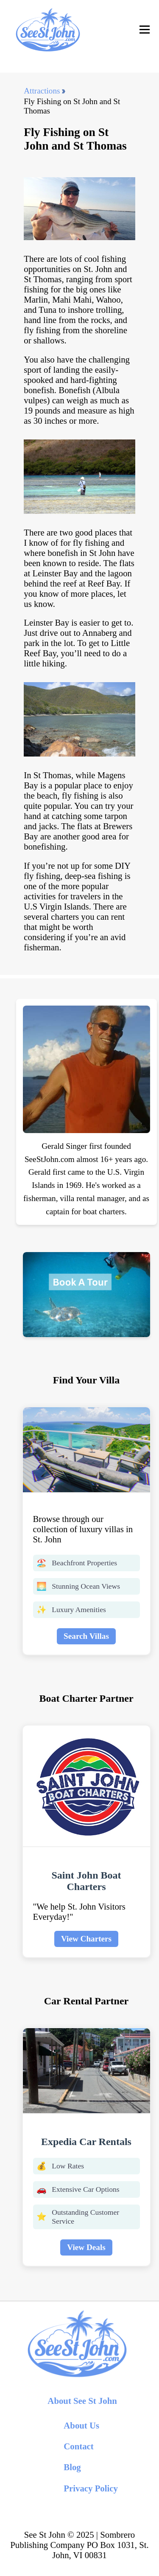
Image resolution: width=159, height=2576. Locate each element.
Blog (72, 2467)
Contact (78, 2446)
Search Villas (86, 1636)
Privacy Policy (91, 2488)
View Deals (86, 2247)
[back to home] (47, 29)
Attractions (42, 90)
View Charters (86, 1938)
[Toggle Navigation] (144, 29)
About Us (81, 2425)
